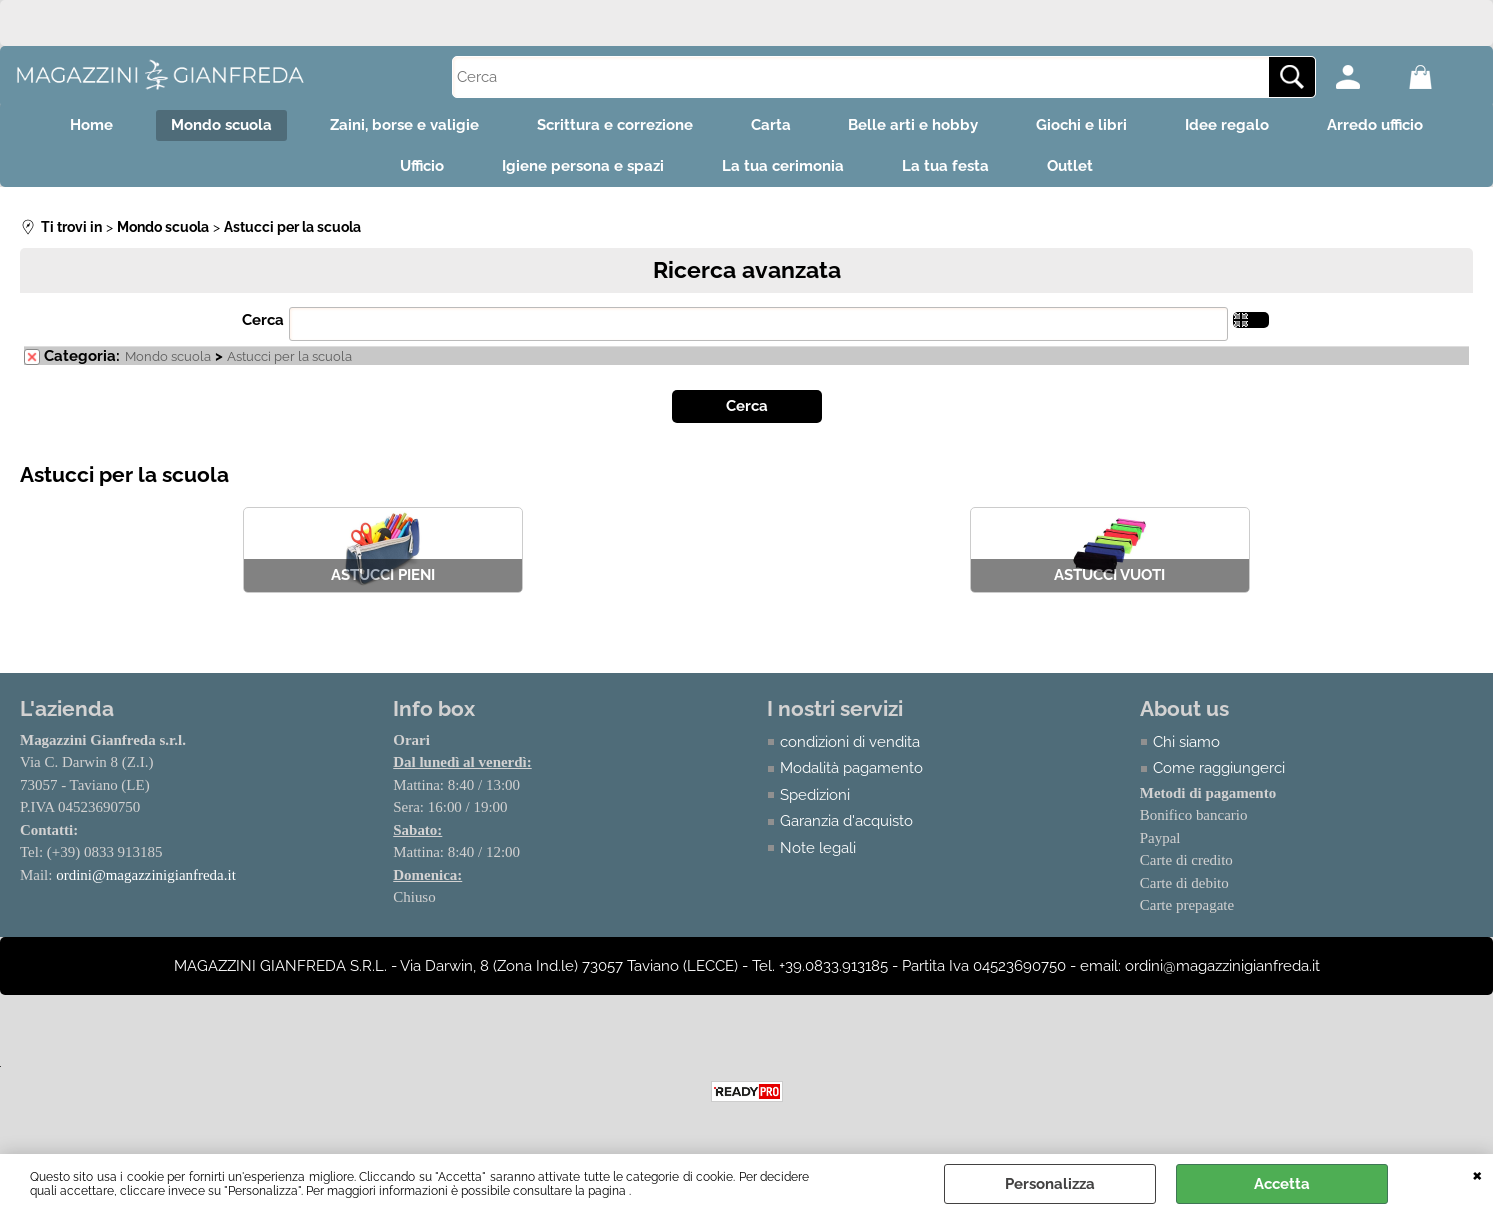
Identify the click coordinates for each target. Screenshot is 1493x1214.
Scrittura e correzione (613, 126)
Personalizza (1050, 1184)
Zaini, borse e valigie (400, 126)
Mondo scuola (215, 126)
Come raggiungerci (1219, 771)
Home (83, 126)
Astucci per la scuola (289, 359)
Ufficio (418, 169)
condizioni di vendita (850, 745)
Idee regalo (1234, 126)
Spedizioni (815, 798)
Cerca (263, 323)
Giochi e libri (1086, 126)
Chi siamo (1186, 745)
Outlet (1074, 169)
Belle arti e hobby (916, 126)
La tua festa (947, 169)
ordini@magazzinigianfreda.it (146, 878)
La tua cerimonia (783, 169)
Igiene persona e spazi (581, 169)
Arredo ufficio (1384, 126)
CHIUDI (1477, 1174)
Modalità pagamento (851, 771)
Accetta (1282, 1184)
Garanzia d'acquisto (846, 824)
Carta (771, 126)
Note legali (818, 851)
